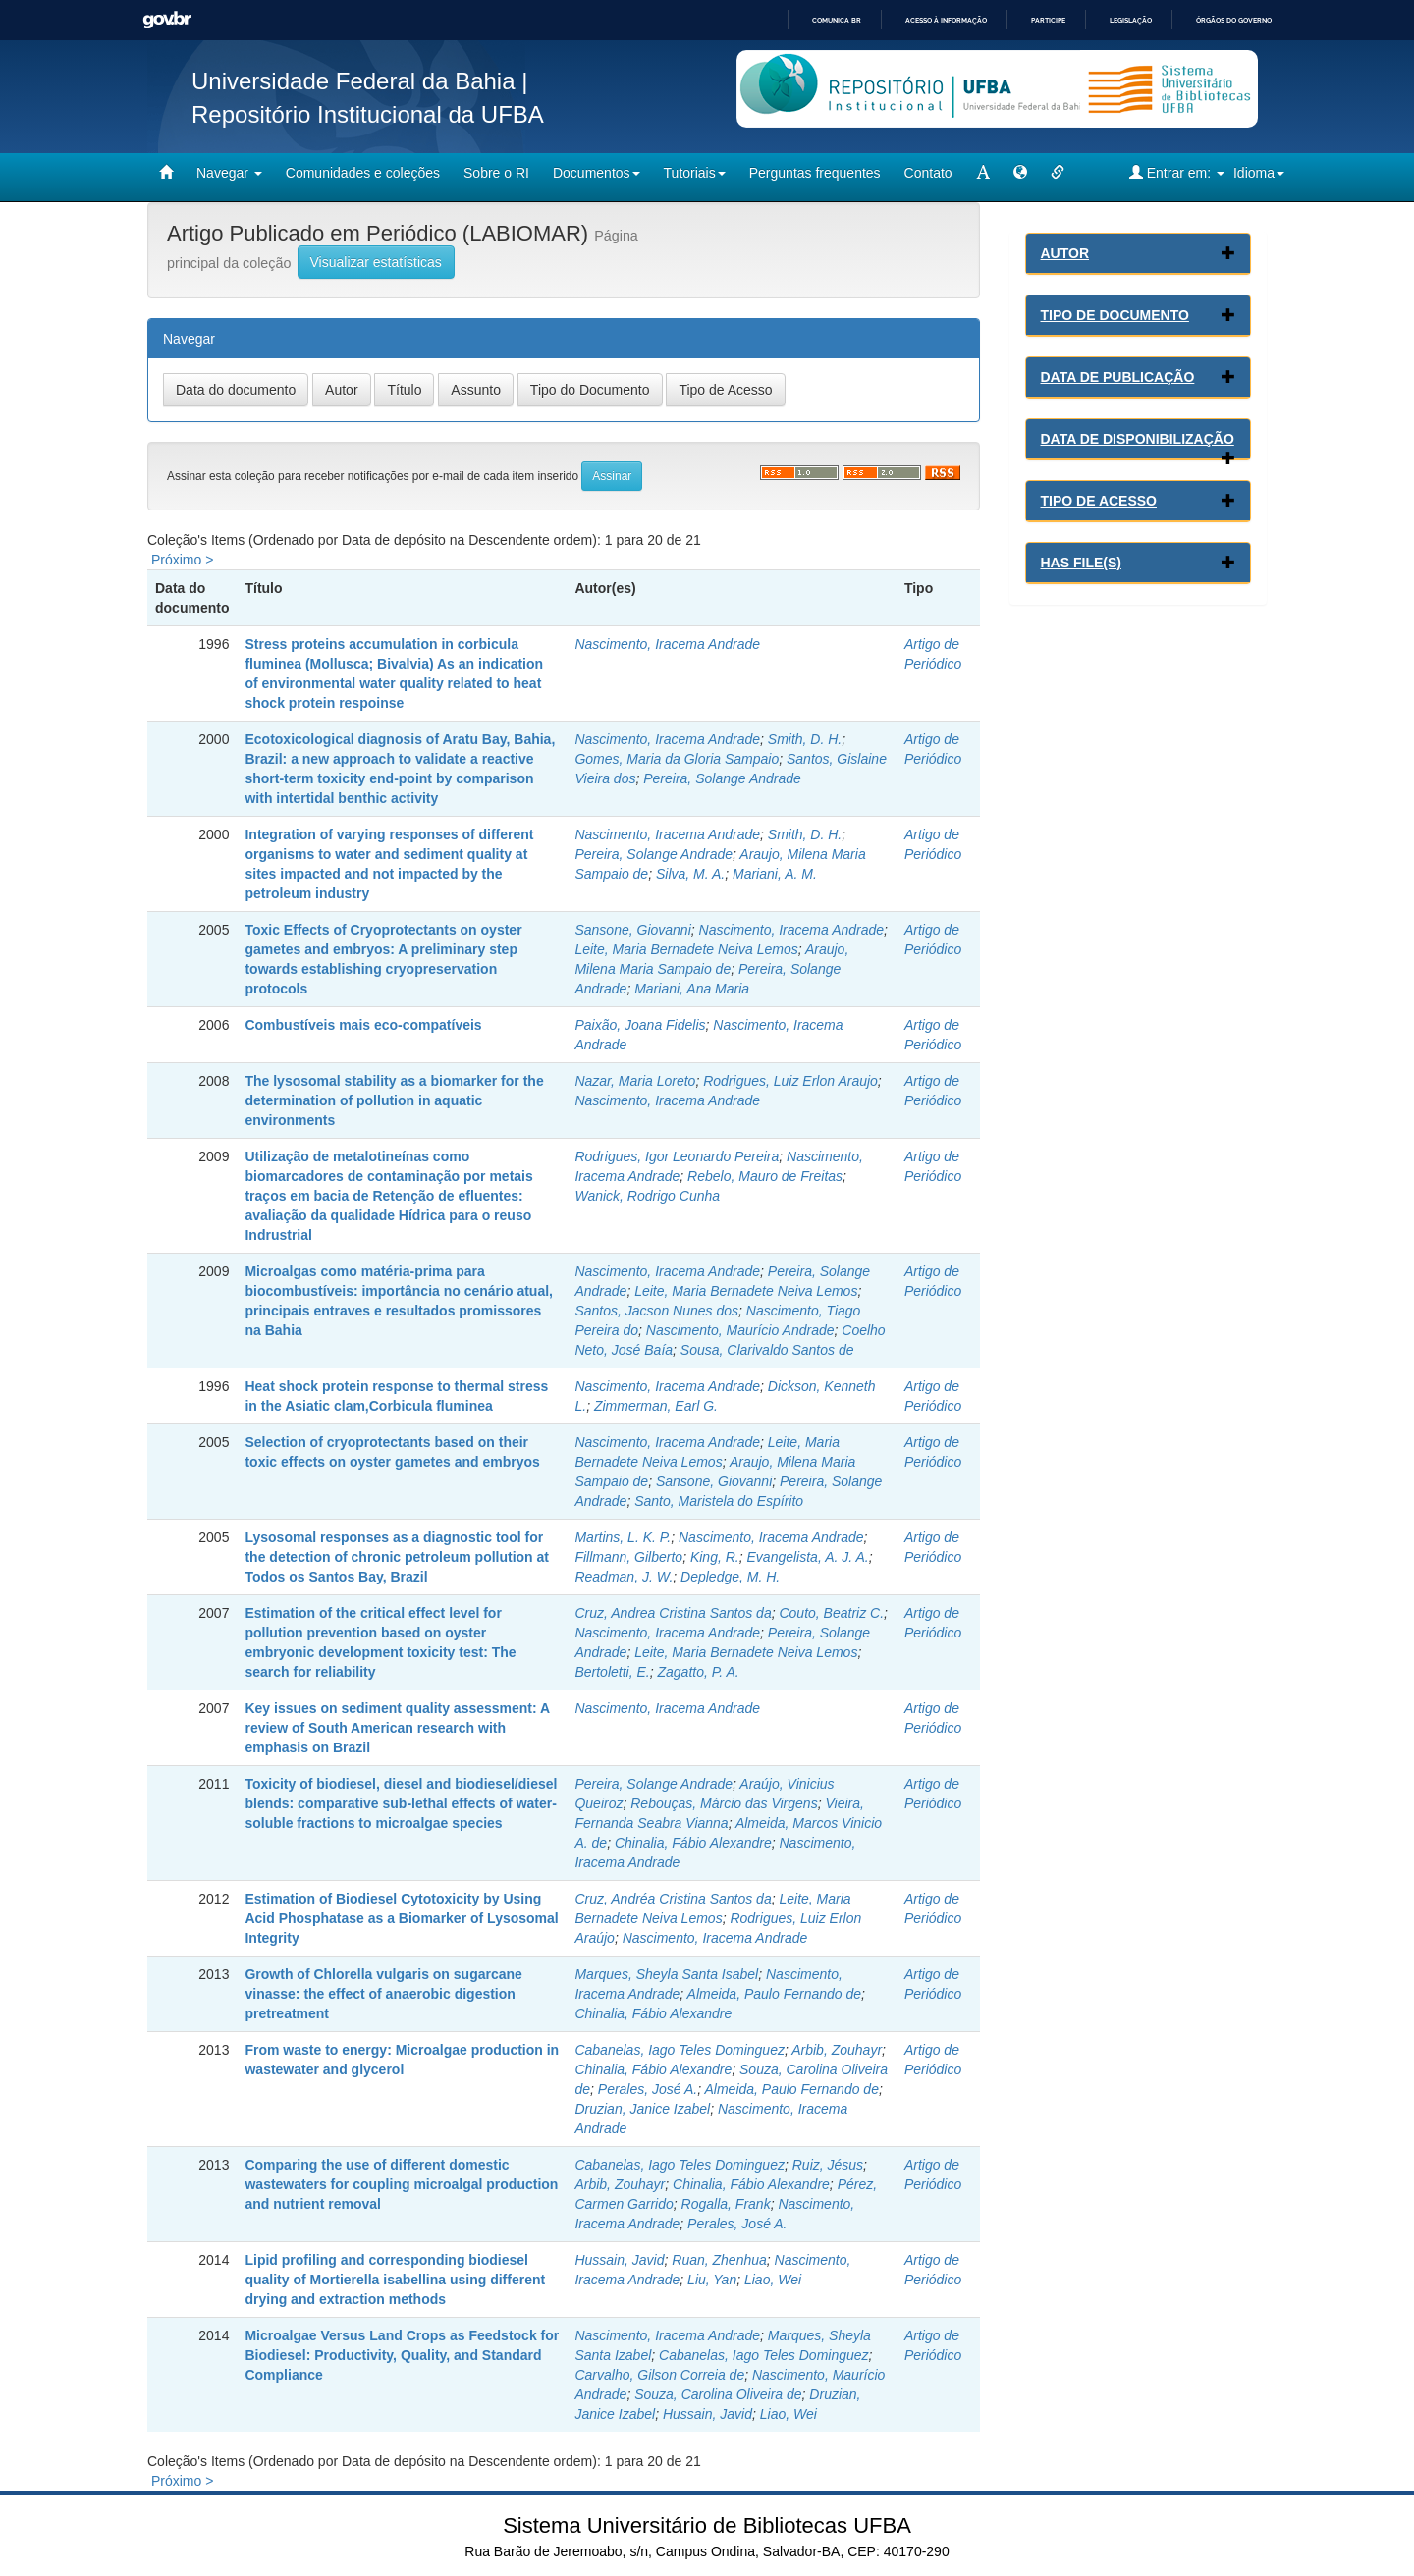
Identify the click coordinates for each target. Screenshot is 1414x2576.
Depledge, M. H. (730, 1576)
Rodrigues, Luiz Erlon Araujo (790, 1081)
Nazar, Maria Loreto (634, 1081)
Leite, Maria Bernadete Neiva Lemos (685, 949)
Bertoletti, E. (611, 1672)
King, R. (714, 1557)
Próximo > (182, 559)
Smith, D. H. (805, 739)
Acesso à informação (946, 20)
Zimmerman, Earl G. (656, 1406)
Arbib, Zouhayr (836, 2050)
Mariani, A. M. (775, 874)
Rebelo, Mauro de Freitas (765, 1176)
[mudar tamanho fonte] (983, 172)
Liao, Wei (772, 2279)
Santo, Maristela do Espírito (718, 1501)
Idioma (1258, 173)
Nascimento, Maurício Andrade (740, 1330)
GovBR (166, 20)
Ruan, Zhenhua (719, 2260)
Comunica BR (836, 20)
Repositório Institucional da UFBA (367, 114)
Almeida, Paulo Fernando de (774, 1994)
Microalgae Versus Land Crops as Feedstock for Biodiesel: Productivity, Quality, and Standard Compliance (402, 2355)
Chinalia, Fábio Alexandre (693, 1843)
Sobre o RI (496, 173)
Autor (1065, 253)
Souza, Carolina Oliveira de (717, 2394)
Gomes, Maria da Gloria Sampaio (676, 759)
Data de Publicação (1118, 377)
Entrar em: (1176, 172)
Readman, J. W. (623, 1576)
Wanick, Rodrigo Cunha (647, 1196)
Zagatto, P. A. (697, 1672)
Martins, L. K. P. (622, 1537)
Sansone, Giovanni (632, 930)
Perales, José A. (647, 2089)
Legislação (1131, 20)
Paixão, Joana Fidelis (639, 1025)
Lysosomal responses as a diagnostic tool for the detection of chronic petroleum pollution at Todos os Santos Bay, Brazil (397, 1557)
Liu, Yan (711, 2279)
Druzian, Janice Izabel (642, 2109)
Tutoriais (695, 173)
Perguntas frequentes (815, 173)
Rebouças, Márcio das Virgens (723, 1803)
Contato (928, 173)
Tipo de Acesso (1099, 501)
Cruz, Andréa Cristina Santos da (672, 1898)
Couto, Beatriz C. (831, 1613)
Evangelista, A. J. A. (808, 1557)
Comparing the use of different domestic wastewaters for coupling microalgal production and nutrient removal (401, 2184)
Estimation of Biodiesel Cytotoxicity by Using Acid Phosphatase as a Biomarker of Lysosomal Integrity (401, 1918)
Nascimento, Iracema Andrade (667, 644)
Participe (1048, 20)
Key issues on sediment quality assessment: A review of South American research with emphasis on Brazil (397, 1727)
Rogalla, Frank (726, 2204)
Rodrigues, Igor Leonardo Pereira (676, 1156)
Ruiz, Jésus (827, 2165)
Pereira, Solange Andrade (722, 778)
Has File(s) (1081, 562)
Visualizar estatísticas (376, 262)
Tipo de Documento (1115, 315)
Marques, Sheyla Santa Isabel (666, 1974)
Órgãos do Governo (1234, 20)
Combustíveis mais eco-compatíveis (363, 1025)
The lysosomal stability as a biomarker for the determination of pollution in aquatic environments (394, 1100)
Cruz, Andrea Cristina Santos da (672, 1613)
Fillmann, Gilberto (628, 1557)
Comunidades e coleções (363, 173)
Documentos (596, 173)
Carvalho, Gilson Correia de (659, 2375)
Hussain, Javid (619, 2260)
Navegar (229, 173)
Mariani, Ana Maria (691, 988)
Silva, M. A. (690, 874)
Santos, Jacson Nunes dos (656, 1310)
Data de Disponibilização (1137, 439)
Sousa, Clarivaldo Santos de (767, 1350)
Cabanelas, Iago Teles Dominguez (679, 2050)
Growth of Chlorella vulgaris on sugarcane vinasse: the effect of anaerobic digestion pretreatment (383, 1993)
